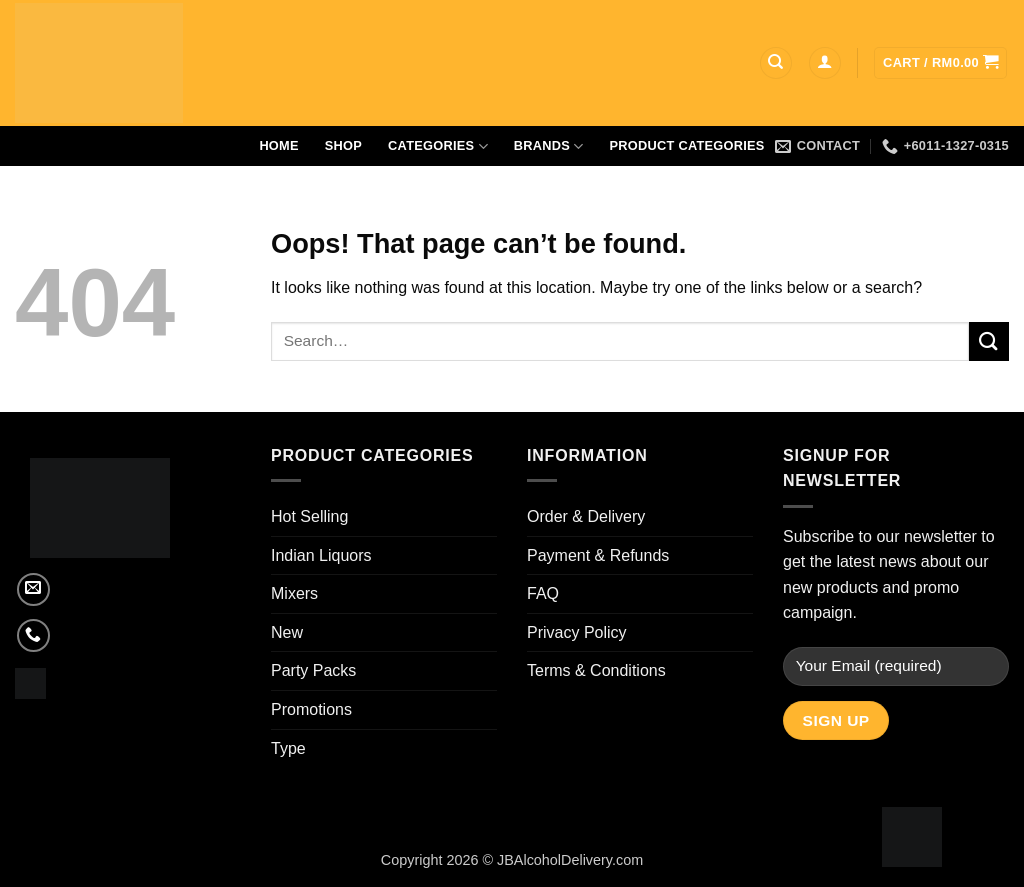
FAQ (543, 593)
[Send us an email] (33, 589)
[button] (825, 63)
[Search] (776, 63)
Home (278, 145)
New (287, 632)
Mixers (294, 593)
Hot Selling (309, 516)
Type (288, 748)
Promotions (311, 709)
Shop (343, 145)
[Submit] (989, 341)
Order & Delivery (586, 516)
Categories (438, 146)
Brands (549, 146)
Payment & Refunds (598, 555)
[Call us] (33, 635)
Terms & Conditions (596, 670)
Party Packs (313, 670)
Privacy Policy (577, 632)
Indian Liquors (321, 555)
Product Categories (687, 145)
